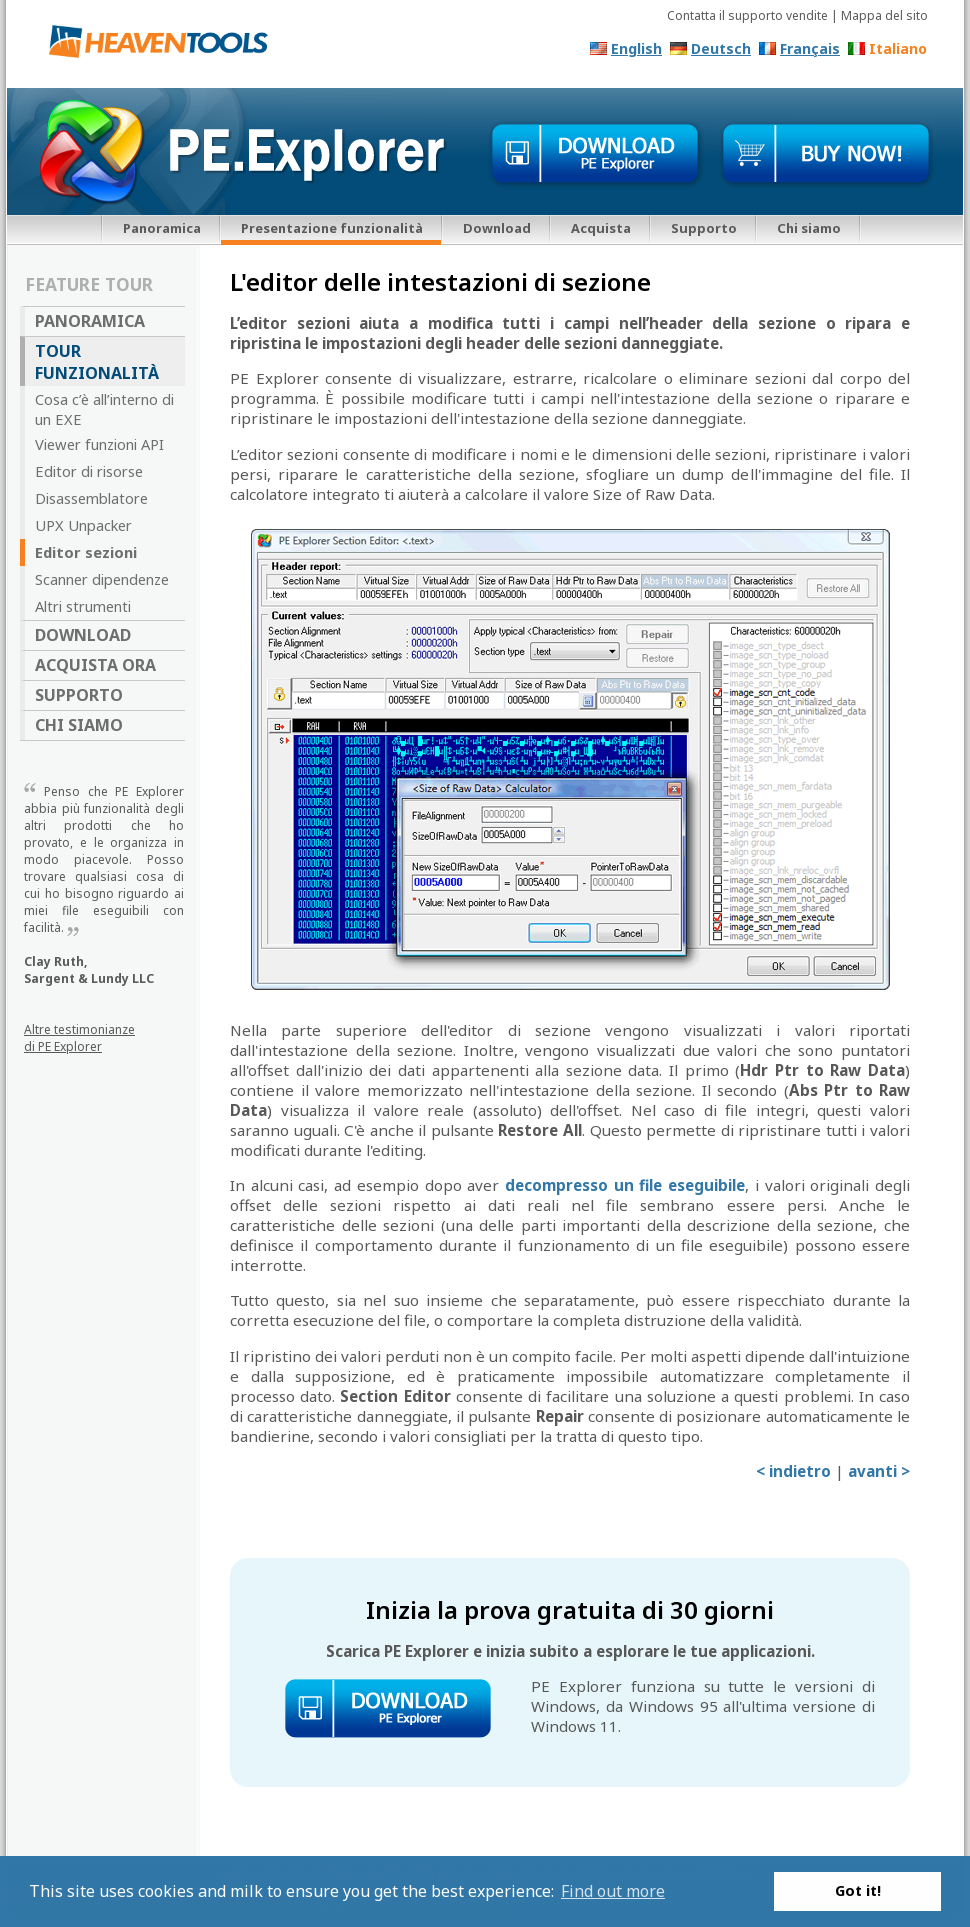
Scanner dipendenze (102, 579)
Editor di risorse (89, 471)
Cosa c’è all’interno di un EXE (104, 409)
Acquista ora (95, 665)
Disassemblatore (91, 498)
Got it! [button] (858, 1890)
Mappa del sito (884, 15)
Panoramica (162, 228)
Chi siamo (809, 228)
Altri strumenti (83, 606)
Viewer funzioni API (99, 444)
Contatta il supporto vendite (747, 15)
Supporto (704, 228)
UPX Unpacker (83, 525)
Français (810, 48)
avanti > (879, 1471)
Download (497, 228)
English (636, 48)
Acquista (601, 228)
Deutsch (721, 48)
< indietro (793, 1471)
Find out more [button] (613, 1891)
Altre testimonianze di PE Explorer (79, 1038)
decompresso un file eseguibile (625, 1185)
